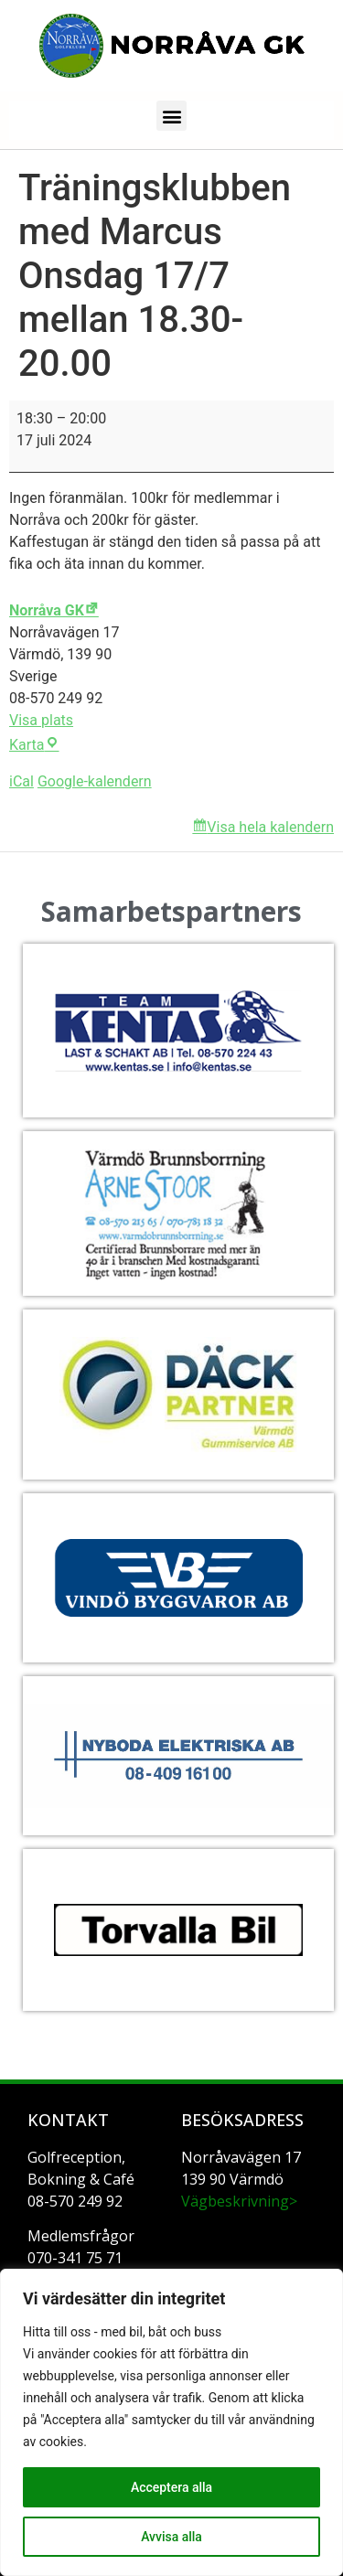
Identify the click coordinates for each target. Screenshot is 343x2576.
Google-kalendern (95, 781)
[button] (171, 116)
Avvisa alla (171, 2536)
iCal (21, 781)
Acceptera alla (171, 2487)
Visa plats (41, 720)
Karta (34, 745)
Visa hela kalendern (270, 827)
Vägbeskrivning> (239, 2201)
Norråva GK (46, 610)
